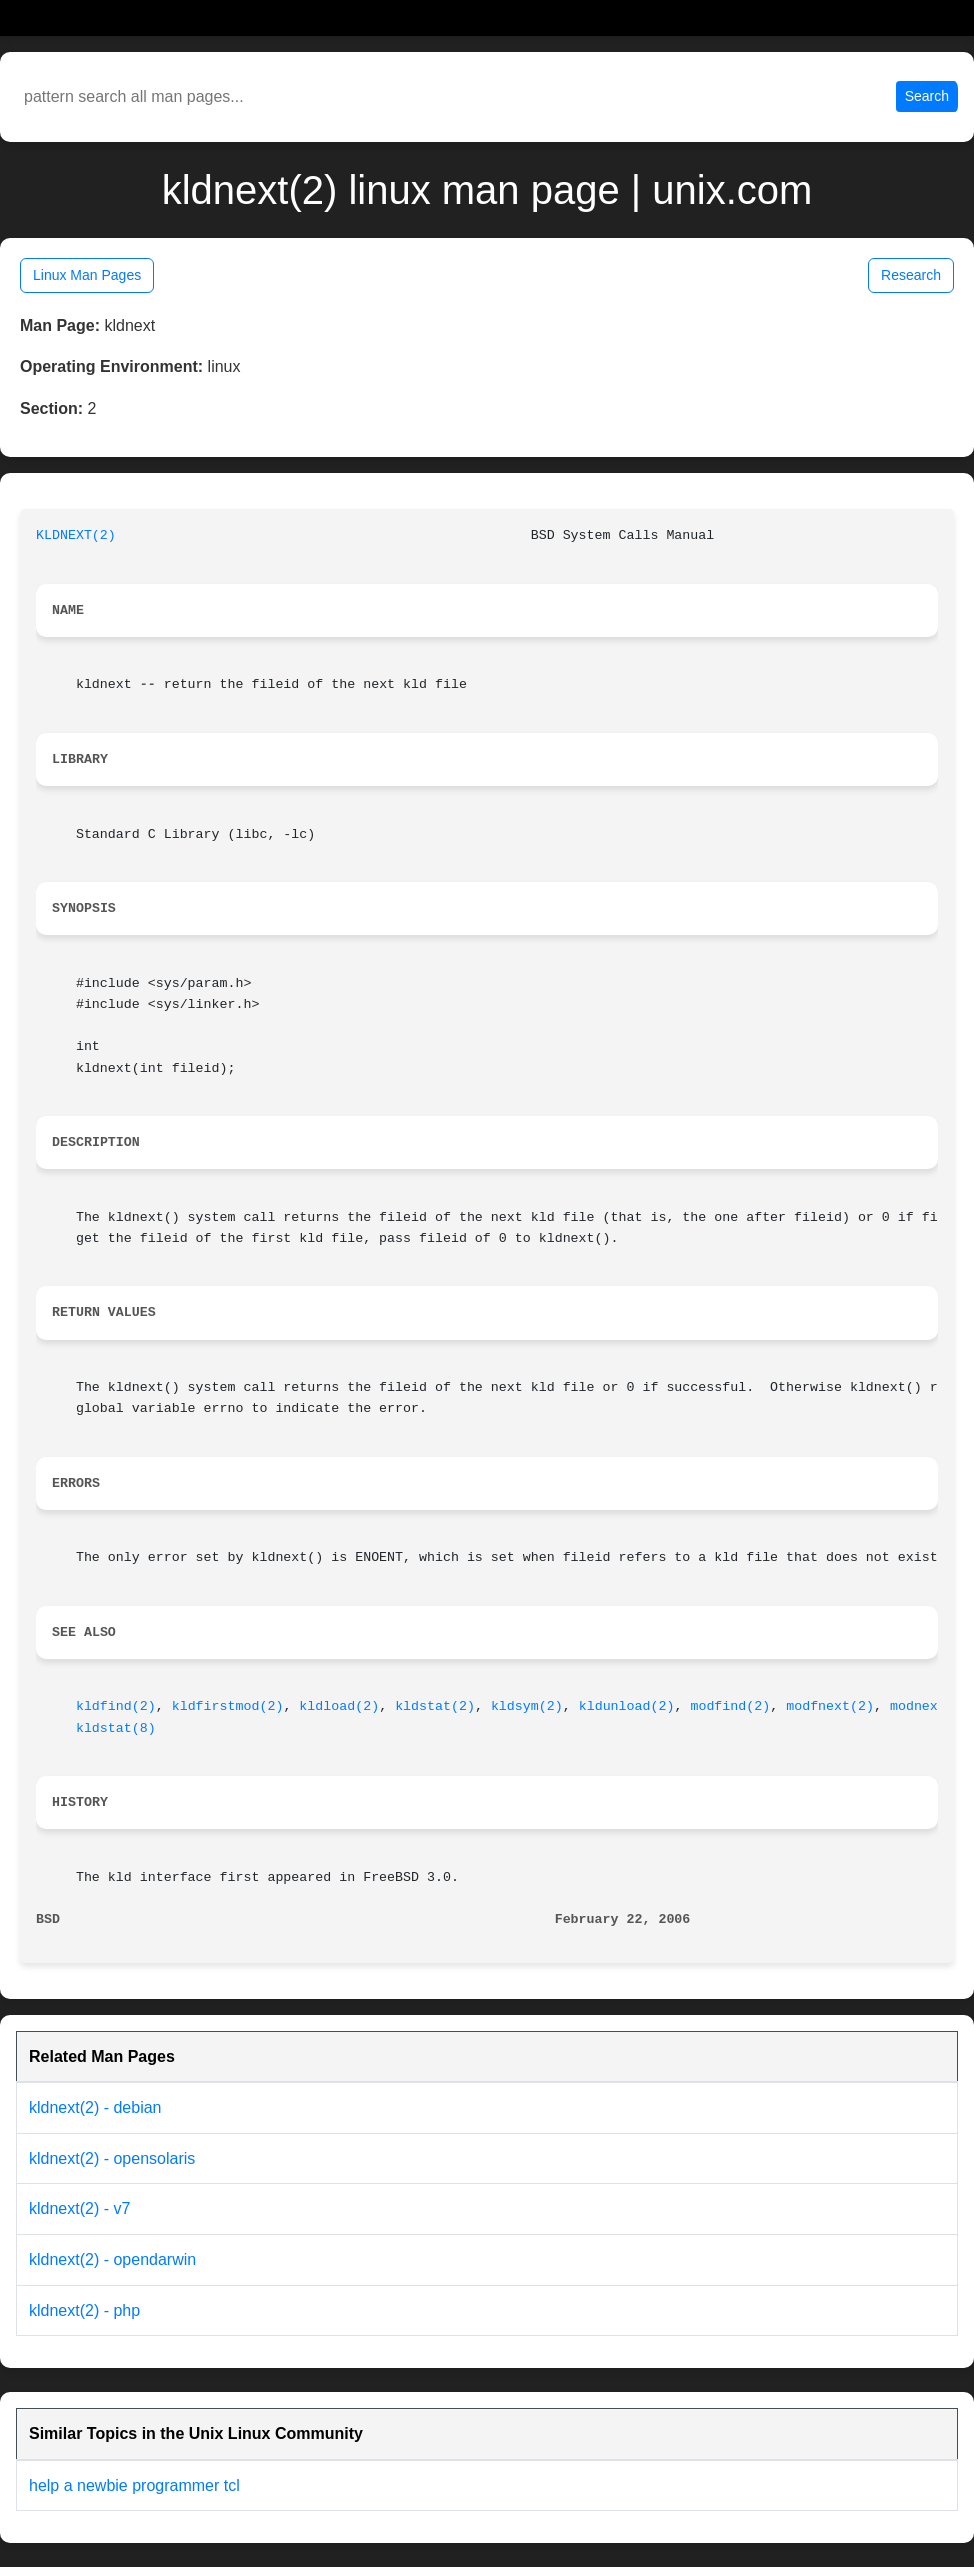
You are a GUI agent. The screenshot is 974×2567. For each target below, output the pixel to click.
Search (927, 96)
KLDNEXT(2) (76, 535)
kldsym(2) (527, 1706)
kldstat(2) (435, 1706)
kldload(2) (339, 1706)
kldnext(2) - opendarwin (112, 2259)
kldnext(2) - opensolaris (112, 2158)
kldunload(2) (627, 1706)
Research (911, 275)
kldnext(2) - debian (95, 2107)
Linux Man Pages (87, 275)
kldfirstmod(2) (228, 1706)
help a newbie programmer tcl (134, 2485)
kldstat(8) (116, 1728)
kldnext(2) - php (84, 2310)
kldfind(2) (116, 1706)
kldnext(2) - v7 (79, 2208)
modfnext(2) (830, 1706)
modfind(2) (730, 1706)
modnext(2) (930, 1706)
